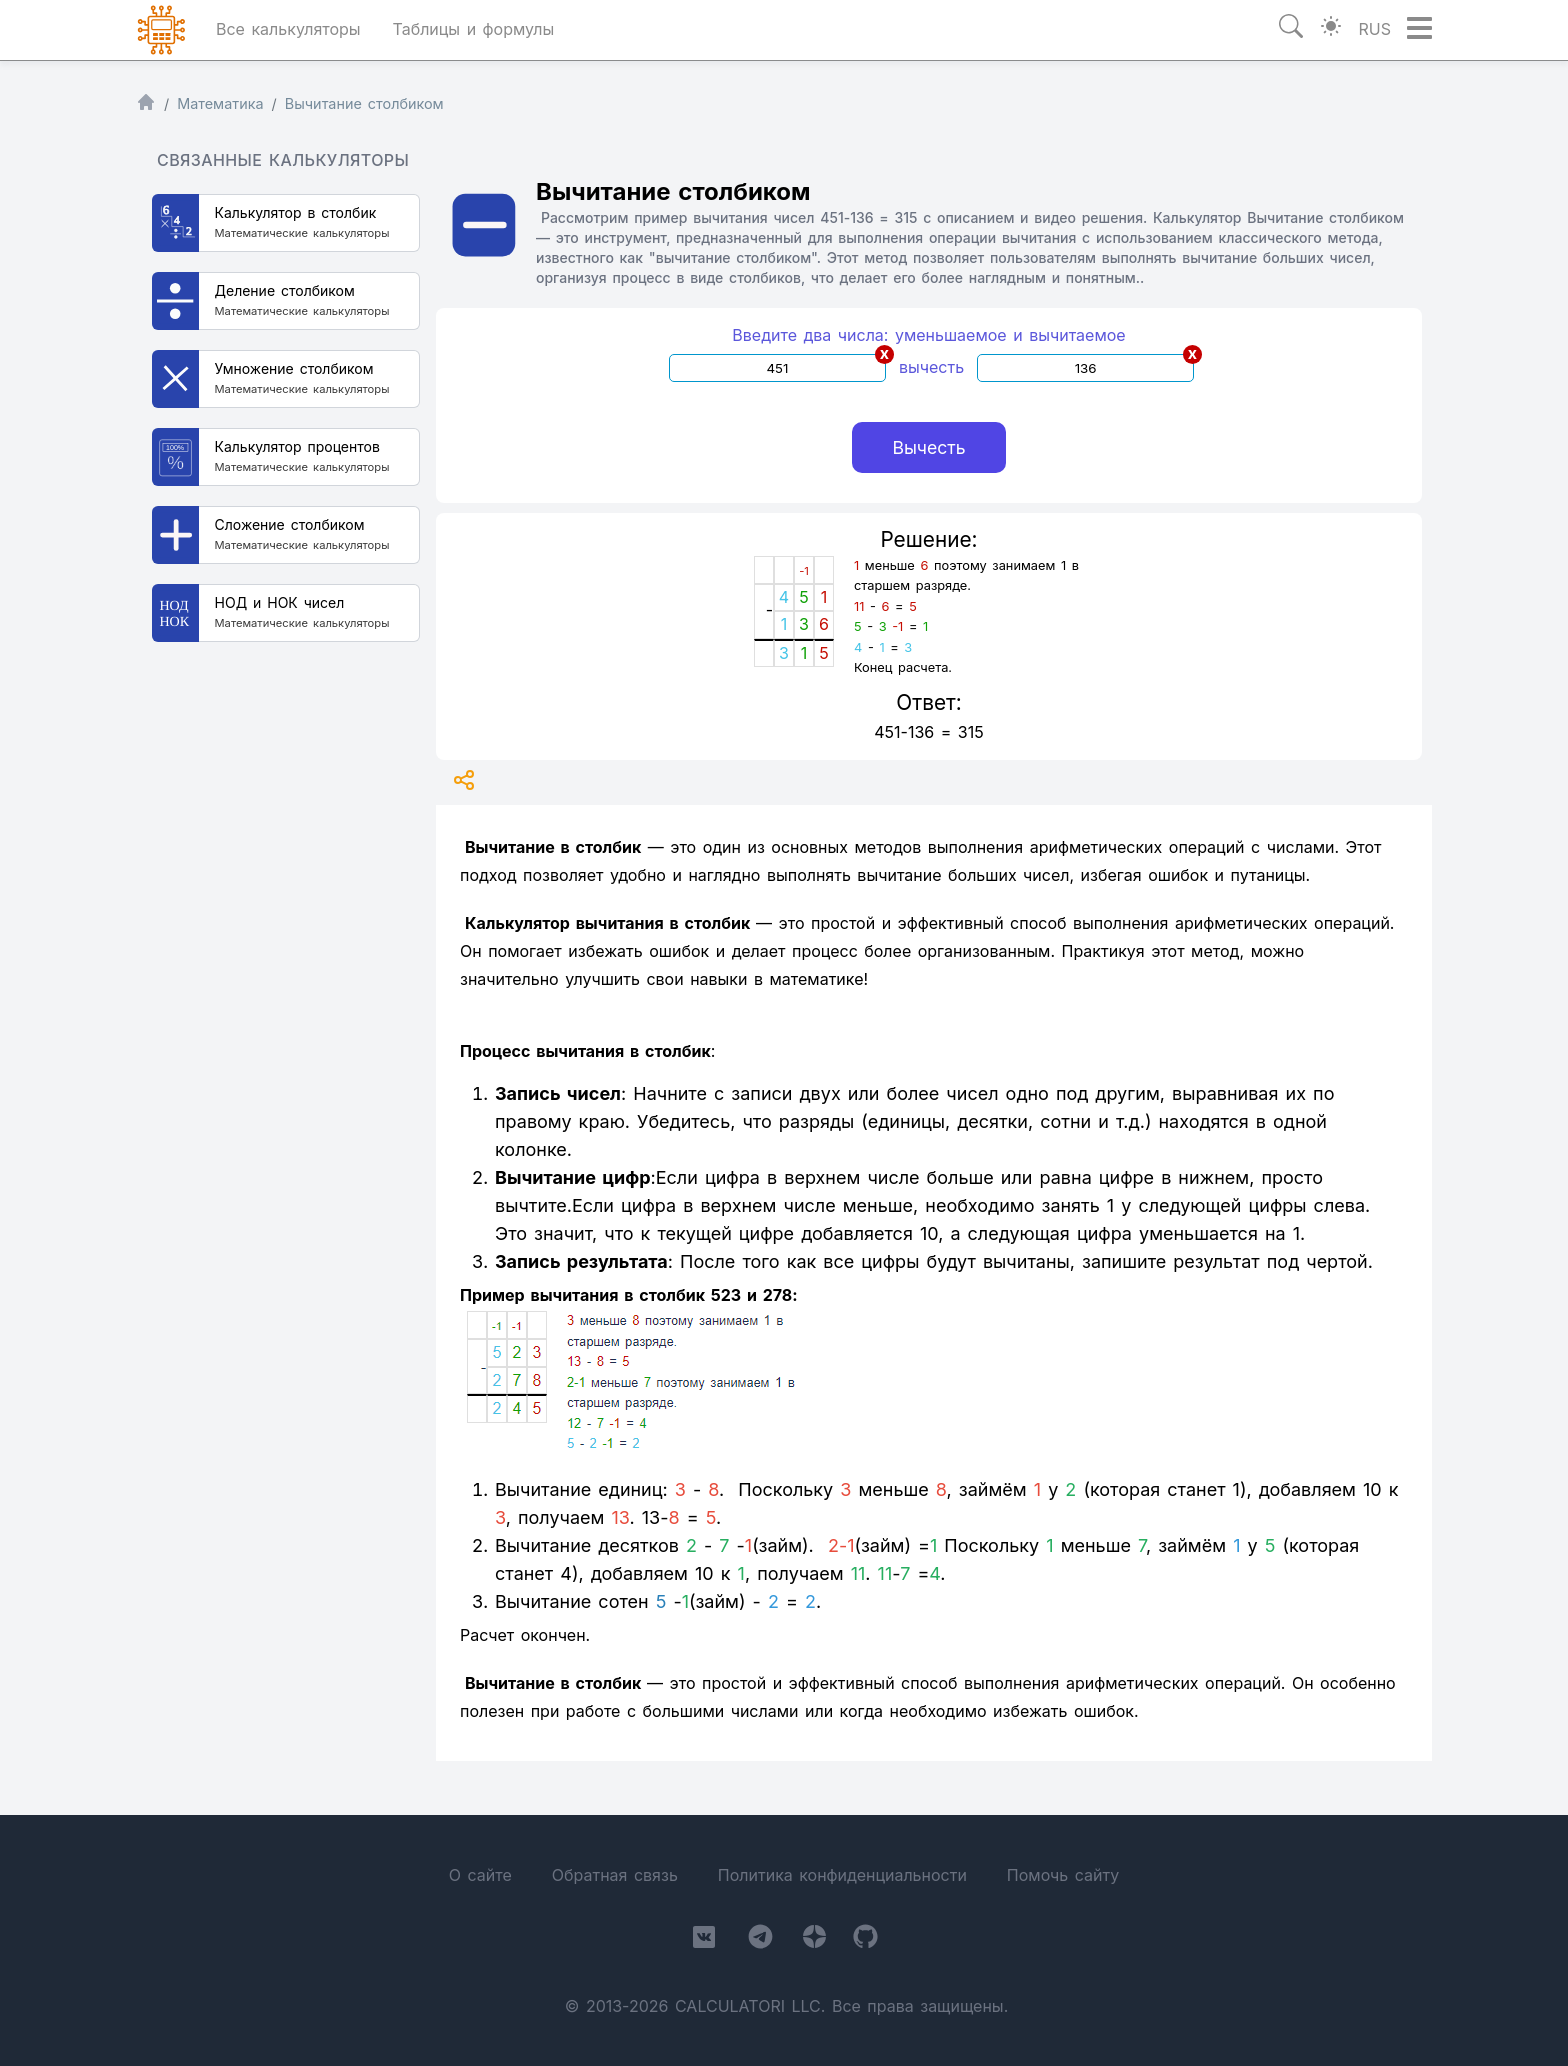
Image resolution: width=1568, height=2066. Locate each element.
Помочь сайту (1063, 1875)
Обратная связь (615, 1875)
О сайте (480, 1875)
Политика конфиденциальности (842, 1875)
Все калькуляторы (288, 29)
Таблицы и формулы (473, 29)
